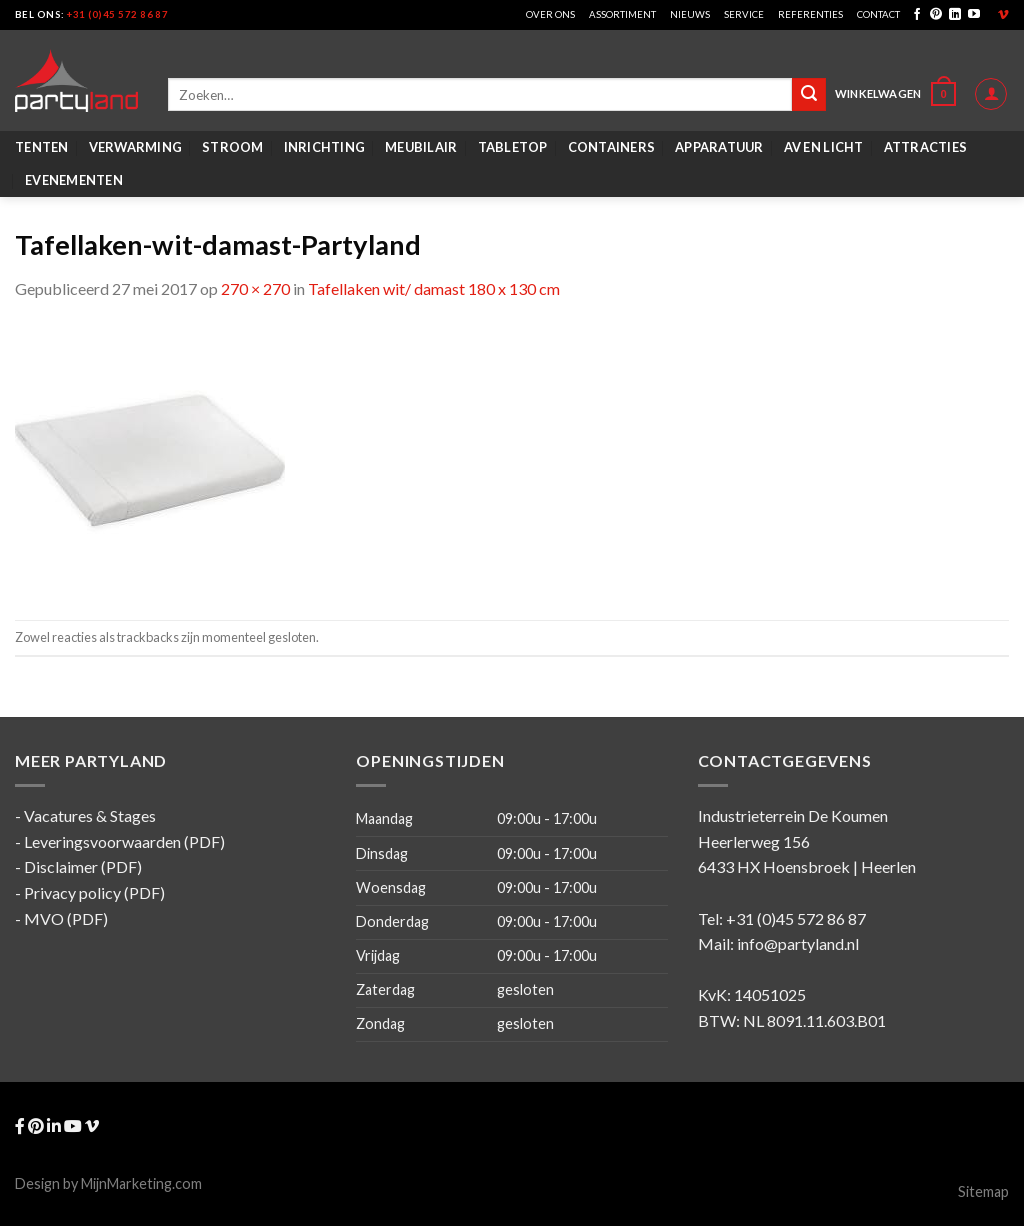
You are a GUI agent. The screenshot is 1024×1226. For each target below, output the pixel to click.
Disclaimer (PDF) (83, 866)
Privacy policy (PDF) (94, 892)
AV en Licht (824, 147)
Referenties (810, 14)
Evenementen (74, 180)
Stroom (233, 147)
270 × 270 (255, 288)
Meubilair (421, 147)
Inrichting (325, 147)
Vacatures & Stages (90, 815)
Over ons (550, 14)
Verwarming (136, 147)
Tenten (42, 147)
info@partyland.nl (798, 943)
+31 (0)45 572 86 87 (117, 14)
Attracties (926, 147)
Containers (612, 147)
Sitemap (983, 1191)
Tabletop (513, 147)
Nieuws (690, 14)
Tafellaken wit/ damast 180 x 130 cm (434, 288)
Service (744, 14)
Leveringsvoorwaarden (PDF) (124, 841)
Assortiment (622, 14)
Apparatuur (719, 147)
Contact (878, 14)
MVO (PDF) (66, 918)
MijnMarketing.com (141, 1183)
